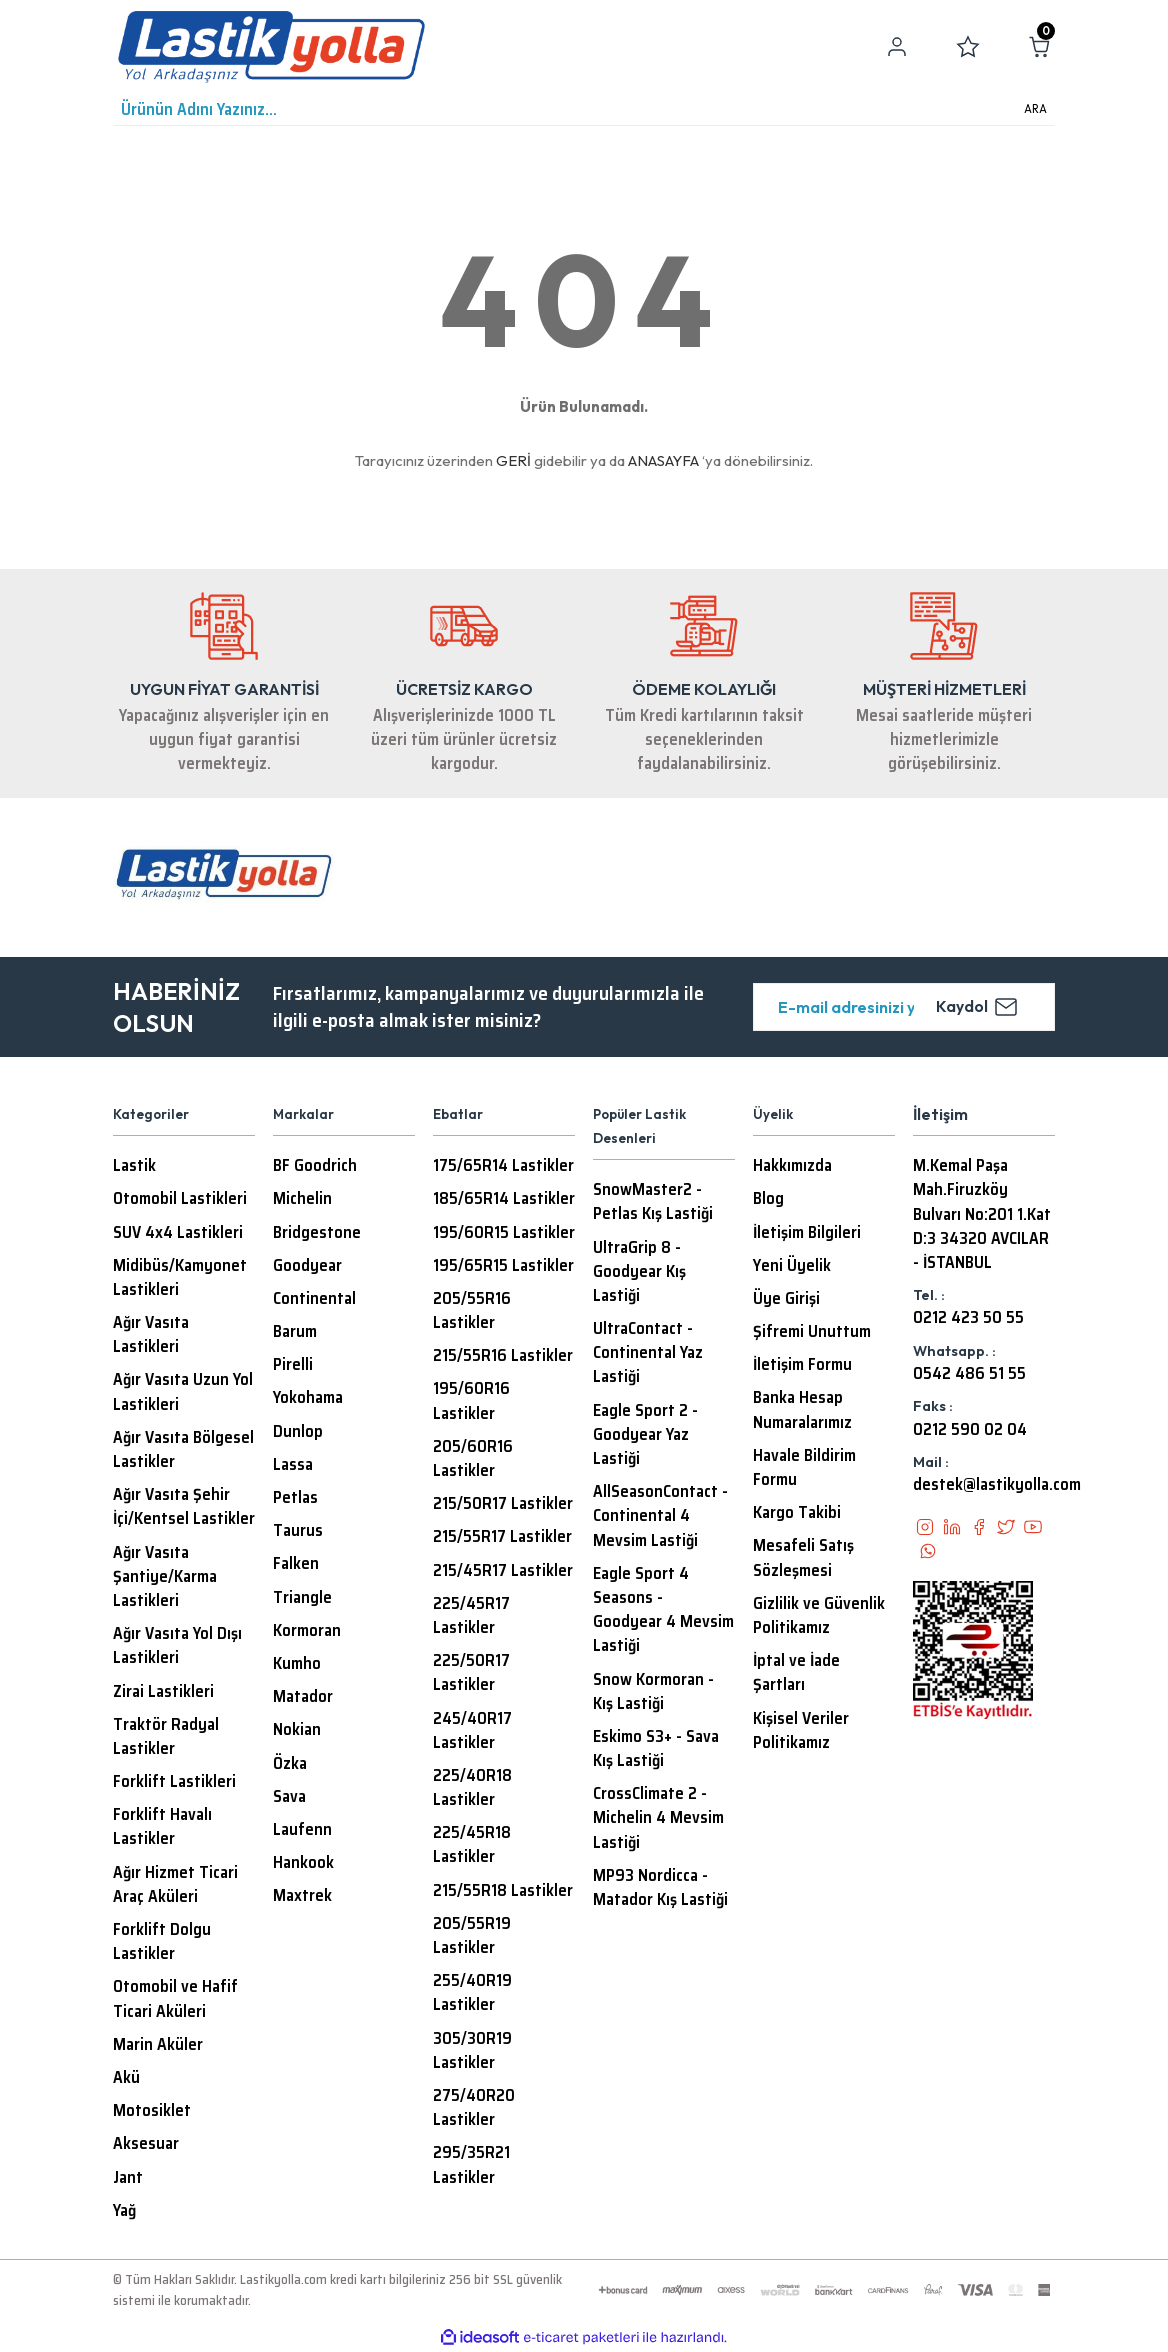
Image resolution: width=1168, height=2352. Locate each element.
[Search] (584, 110)
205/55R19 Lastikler (472, 1936)
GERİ (513, 460)
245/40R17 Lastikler (472, 1731)
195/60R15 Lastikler (504, 1233)
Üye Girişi (786, 1299)
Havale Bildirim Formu (804, 1468)
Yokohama (308, 1398)
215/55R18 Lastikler (503, 1891)
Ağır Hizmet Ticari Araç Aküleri (175, 1885)
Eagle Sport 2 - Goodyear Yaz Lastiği (645, 1435)
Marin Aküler (158, 2045)
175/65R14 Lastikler (503, 1166)
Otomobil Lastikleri (180, 1199)
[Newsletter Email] (904, 1007)
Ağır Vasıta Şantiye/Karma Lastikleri (165, 1577)
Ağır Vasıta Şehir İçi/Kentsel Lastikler (184, 1507)
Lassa (293, 1465)
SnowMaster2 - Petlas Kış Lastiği (653, 1202)
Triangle (302, 1598)
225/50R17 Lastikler (471, 1673)
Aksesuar (146, 2144)
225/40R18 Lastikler (472, 1788)
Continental (314, 1299)
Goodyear (307, 1266)
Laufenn (302, 1830)
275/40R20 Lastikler (474, 2108)
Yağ (124, 2211)
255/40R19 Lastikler (472, 1993)
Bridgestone (317, 1233)
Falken (296, 1564)
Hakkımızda (792, 1166)
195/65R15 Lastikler (503, 1266)
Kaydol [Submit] (977, 1007)
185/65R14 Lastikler (504, 1199)
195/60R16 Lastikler (471, 1401)
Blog (768, 1199)
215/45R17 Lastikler (503, 1571)
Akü (126, 2078)
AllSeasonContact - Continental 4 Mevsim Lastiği (660, 1516)
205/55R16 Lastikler (472, 1311)
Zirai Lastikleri (163, 1692)
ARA (1035, 109)
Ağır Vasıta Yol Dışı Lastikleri (177, 1646)
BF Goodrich (315, 1166)
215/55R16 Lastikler (503, 1356)
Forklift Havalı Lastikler (162, 1827)
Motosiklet (152, 2111)
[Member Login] (897, 47)
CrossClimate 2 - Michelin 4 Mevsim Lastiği (658, 1818)
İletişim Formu (802, 1365)
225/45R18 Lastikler (472, 1845)
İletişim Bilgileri (807, 1233)
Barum (295, 1332)
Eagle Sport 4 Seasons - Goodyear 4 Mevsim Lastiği (663, 1610)
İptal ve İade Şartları (796, 1673)
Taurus (298, 1531)
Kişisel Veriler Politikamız (801, 1731)
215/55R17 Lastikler (502, 1537)
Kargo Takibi (797, 1513)
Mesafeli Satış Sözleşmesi (803, 1558)
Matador (303, 1697)
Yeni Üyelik (792, 1266)
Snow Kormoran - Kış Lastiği (653, 1692)
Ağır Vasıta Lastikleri (151, 1335)
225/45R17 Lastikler (471, 1616)
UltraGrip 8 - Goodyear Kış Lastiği (639, 1272)
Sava (289, 1797)
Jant (128, 2178)
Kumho (297, 1664)
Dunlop (298, 1432)
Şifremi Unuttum (812, 1332)
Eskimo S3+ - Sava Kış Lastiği (656, 1749)
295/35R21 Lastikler (471, 2165)
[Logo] (271, 47)
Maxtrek (302, 1896)
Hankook (303, 1863)
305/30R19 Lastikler (472, 2051)
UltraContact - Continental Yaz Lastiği (648, 1353)
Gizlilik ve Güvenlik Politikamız (819, 1616)
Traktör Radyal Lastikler (166, 1737)
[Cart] (1039, 47)
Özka (290, 1764)
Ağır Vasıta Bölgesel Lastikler (183, 1450)
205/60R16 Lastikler (473, 1459)
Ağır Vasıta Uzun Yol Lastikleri (183, 1392)
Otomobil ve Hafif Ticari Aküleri (175, 1999)
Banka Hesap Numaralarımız (802, 1410)
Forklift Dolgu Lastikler (162, 1942)
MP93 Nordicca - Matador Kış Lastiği (660, 1888)
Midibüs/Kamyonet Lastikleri (180, 1278)
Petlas (295, 1498)
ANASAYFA (663, 460)
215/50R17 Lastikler (503, 1504)
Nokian (297, 1730)
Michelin (302, 1199)
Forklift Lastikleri (174, 1782)
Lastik (134, 1166)
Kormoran (307, 1631)
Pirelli (293, 1365)
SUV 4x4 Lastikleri (178, 1233)
